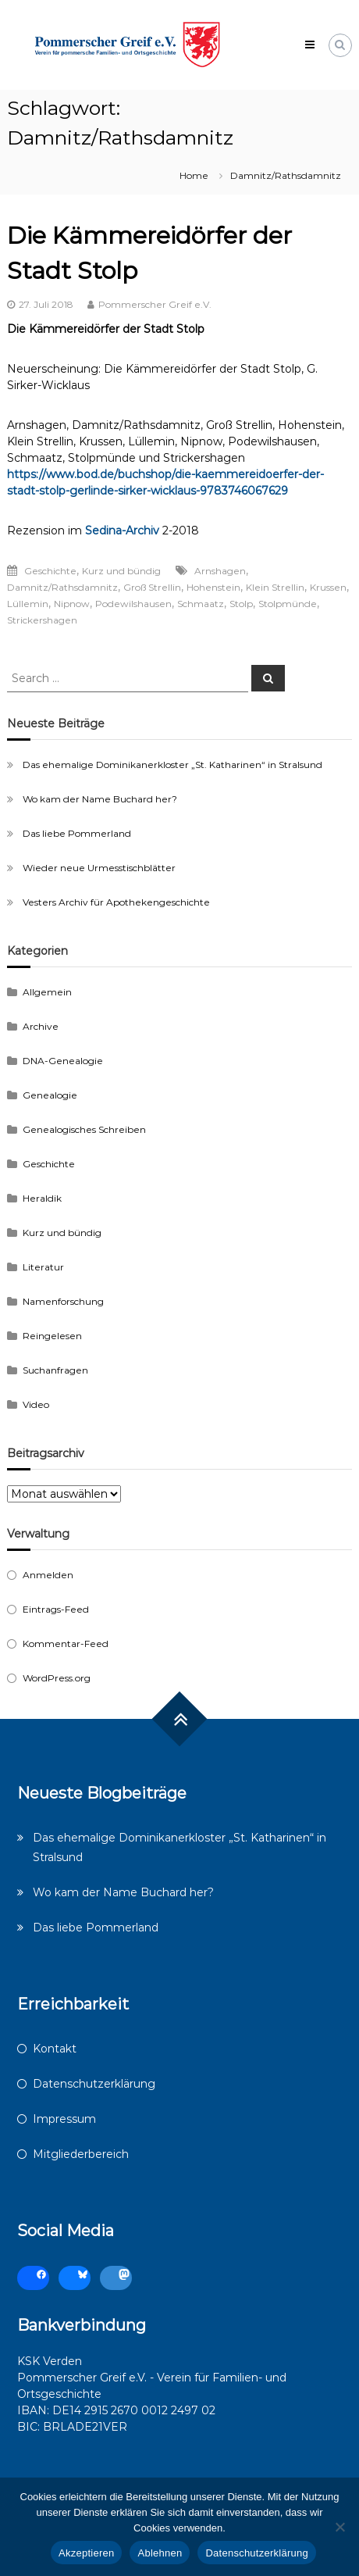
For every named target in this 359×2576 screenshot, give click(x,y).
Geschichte (50, 571)
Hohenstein (213, 587)
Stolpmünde (287, 603)
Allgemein (47, 992)
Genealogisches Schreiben (84, 1129)
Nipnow (72, 603)
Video (36, 1404)
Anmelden (48, 1575)
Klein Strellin (275, 587)
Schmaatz (200, 603)
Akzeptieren (86, 2553)
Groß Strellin (152, 587)
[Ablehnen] (339, 2527)
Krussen (328, 587)
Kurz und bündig (121, 571)
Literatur (43, 1267)
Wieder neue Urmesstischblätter (99, 868)
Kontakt (54, 2049)
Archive (41, 1026)
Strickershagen (42, 620)
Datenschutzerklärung (94, 2084)
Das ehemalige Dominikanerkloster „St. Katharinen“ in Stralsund (172, 764)
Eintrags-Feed (56, 1609)
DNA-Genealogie (63, 1060)
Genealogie (50, 1095)
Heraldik (42, 1198)
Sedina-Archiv (122, 530)
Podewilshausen (133, 603)
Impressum (64, 2119)
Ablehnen (159, 2553)
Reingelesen (52, 1336)
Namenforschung (63, 1301)
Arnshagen (220, 571)
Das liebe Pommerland (77, 833)
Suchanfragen (55, 1370)
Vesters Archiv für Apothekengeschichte (116, 902)
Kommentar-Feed (65, 1643)
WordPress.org (57, 1678)
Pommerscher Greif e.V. (154, 304)
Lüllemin (27, 603)
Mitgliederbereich (81, 2154)
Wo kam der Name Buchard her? (100, 799)
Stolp (241, 603)
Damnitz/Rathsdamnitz (62, 587)
